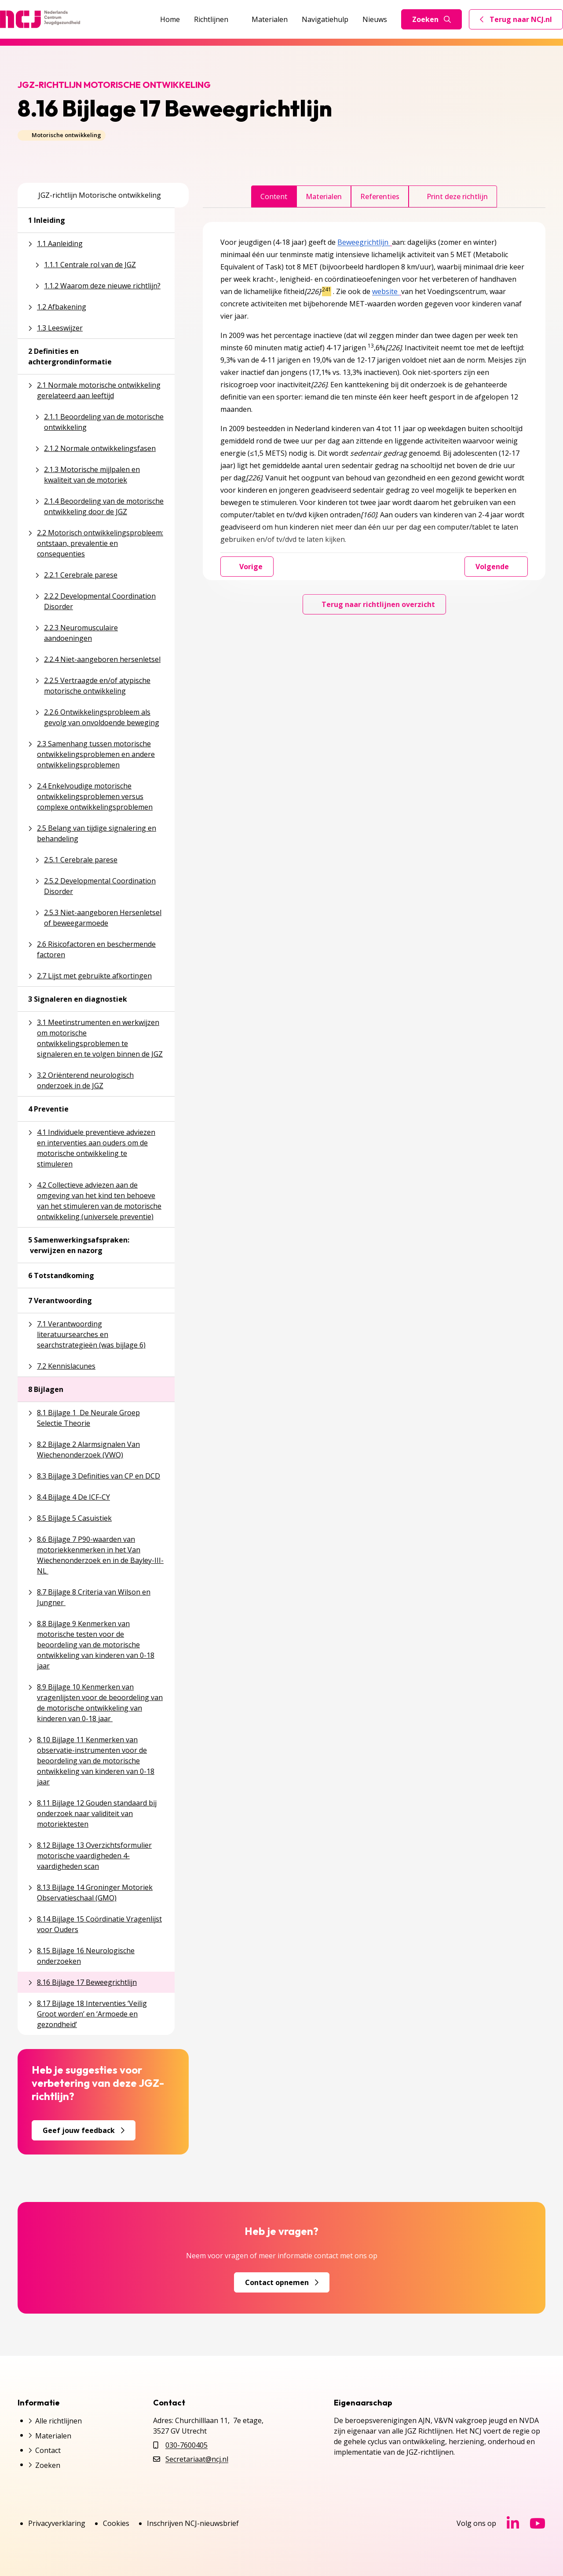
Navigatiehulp (325, 19)
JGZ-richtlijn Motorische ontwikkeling (94, 195)
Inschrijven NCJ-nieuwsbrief (193, 2523)
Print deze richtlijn (453, 196)
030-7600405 (186, 2445)
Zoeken (431, 19)
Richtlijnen (216, 19)
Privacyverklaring (56, 2523)
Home (170, 19)
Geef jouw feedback (83, 2130)
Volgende (496, 566)
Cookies (116, 2523)
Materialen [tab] (324, 196)
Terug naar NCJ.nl (521, 22)
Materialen (270, 19)
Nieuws (374, 19)
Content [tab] (273, 196)
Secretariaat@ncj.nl (196, 2459)
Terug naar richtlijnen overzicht (374, 604)
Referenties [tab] (379, 196)
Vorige (247, 566)
